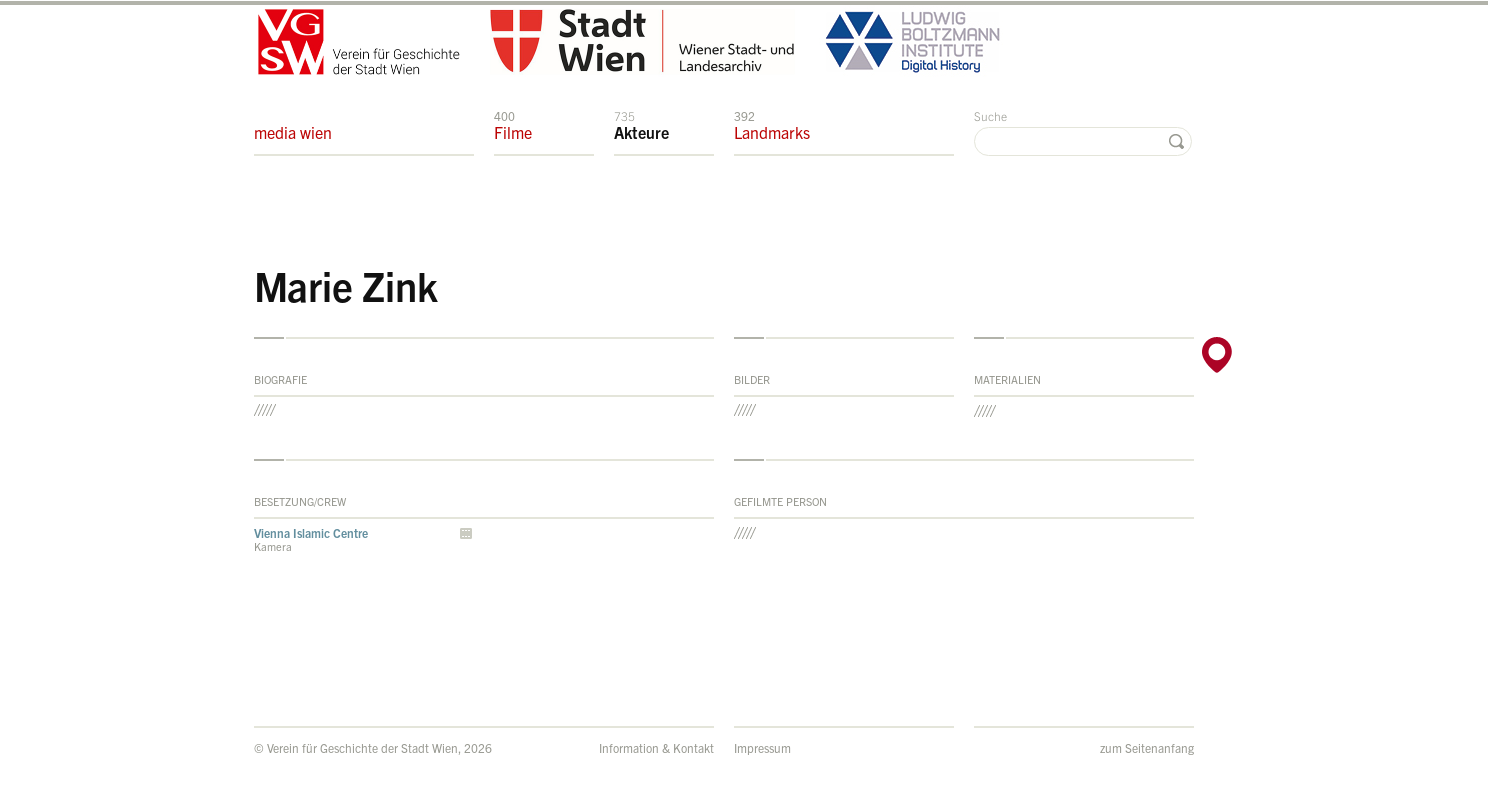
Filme (513, 125)
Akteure (641, 125)
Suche (990, 115)
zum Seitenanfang (1147, 747)
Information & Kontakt (656, 747)
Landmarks (772, 125)
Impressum (762, 747)
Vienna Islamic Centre (311, 532)
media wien (293, 125)
